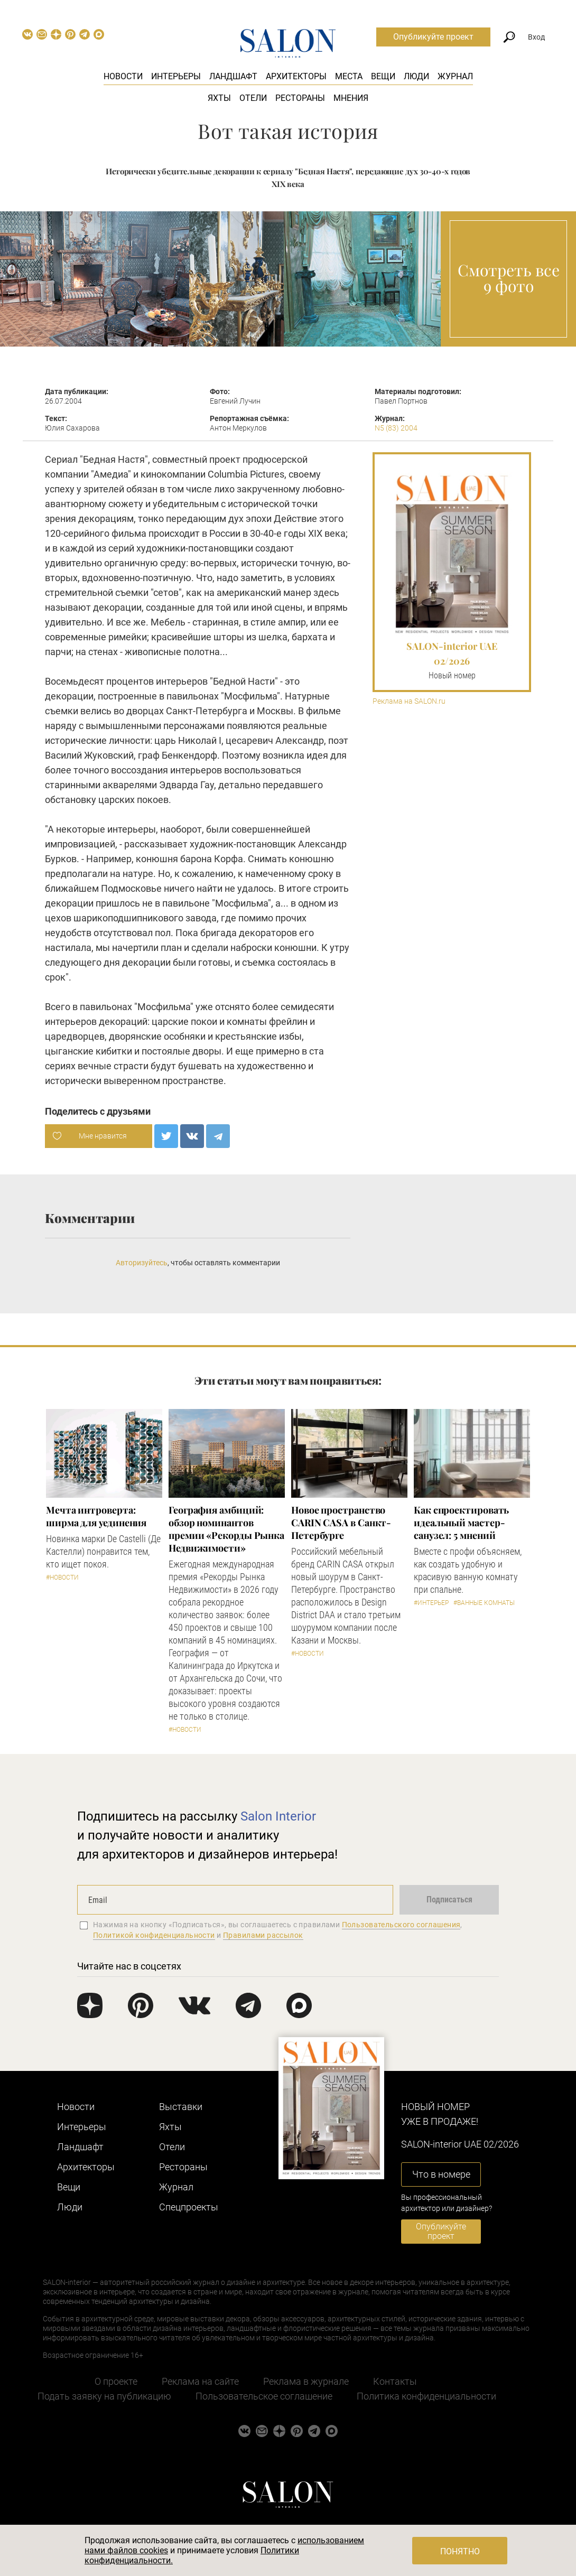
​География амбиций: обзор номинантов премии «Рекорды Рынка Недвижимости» (226, 1529)
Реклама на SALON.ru (409, 701)
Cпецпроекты (188, 2207)
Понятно (460, 2551)
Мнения (350, 98)
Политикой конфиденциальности (154, 1935)
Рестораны (300, 98)
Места (349, 76)
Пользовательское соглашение (264, 2396)
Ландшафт (233, 76)
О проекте (116, 2381)
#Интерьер (431, 1603)
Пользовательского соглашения (401, 1924)
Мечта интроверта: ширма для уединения (96, 1516)
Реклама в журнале (306, 2381)
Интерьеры (176, 76)
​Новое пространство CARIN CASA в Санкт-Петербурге (341, 1523)
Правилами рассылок (263, 1935)
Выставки (180, 2106)
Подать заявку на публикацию (104, 2396)
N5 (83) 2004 (396, 428)
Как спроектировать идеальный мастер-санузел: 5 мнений (461, 1523)
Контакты (395, 2381)
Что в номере (441, 2174)
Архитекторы (296, 76)
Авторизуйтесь (142, 1262)
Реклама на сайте (200, 2381)
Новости (123, 76)
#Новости (62, 1577)
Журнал (455, 76)
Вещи (383, 76)
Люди (416, 76)
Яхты (219, 98)
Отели (253, 98)
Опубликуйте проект (433, 37)
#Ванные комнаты (484, 1603)
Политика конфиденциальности (426, 2396)
